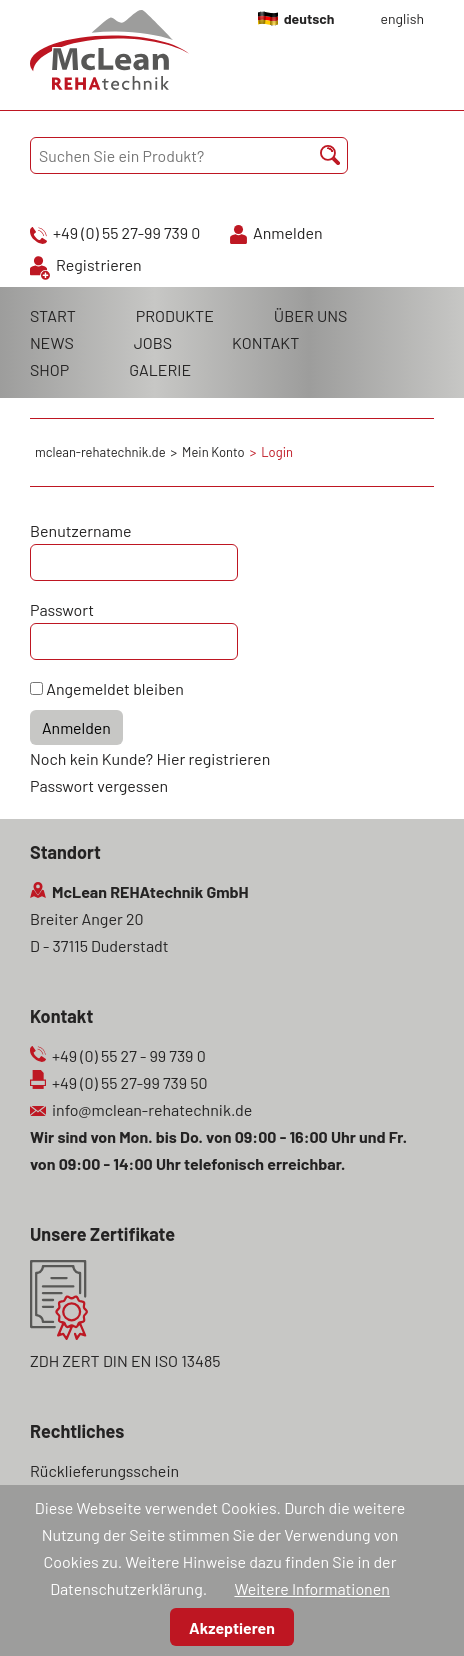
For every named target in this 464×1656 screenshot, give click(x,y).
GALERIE (160, 369)
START (53, 315)
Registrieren (99, 264)
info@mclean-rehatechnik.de (152, 1109)
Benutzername (81, 530)
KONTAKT (265, 342)
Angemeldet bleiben (115, 688)
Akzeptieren (232, 1627)
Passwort (62, 609)
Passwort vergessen (99, 785)
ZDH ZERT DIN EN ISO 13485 (125, 1360)
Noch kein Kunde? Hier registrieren (150, 758)
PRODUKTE (175, 315)
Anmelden (288, 232)
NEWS (52, 342)
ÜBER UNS (311, 315)
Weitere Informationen (311, 1588)
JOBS (153, 342)
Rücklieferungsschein (104, 1470)
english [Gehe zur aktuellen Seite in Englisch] (402, 18)
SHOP (49, 369)
